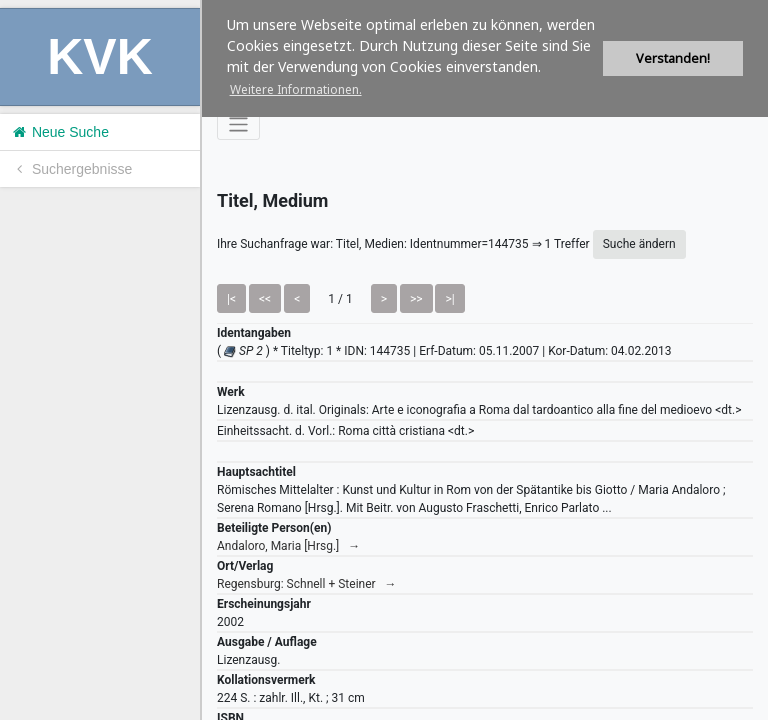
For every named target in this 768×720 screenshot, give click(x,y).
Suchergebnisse (71, 169)
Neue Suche (59, 132)
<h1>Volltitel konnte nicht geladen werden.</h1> (485, 360)
